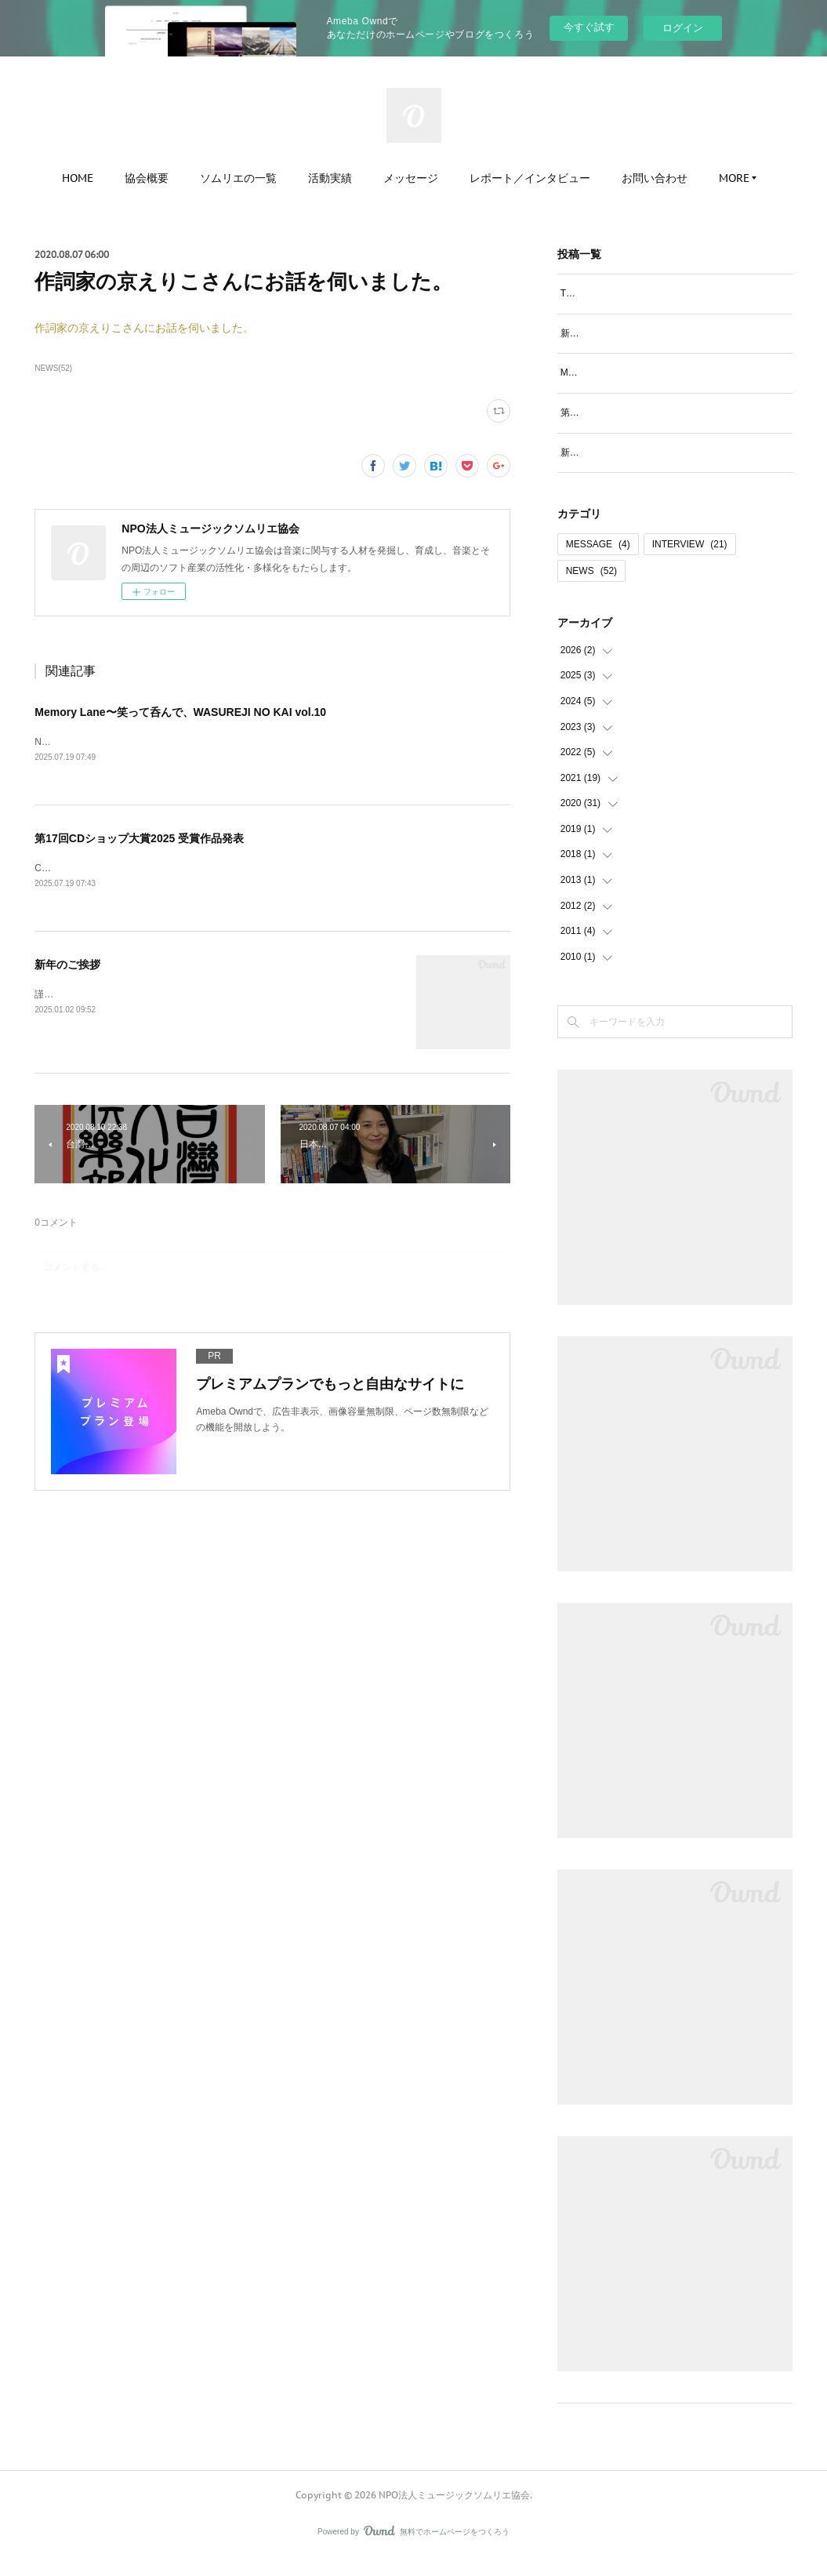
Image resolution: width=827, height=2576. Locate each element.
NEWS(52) (53, 368)
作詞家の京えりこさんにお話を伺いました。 (144, 328)
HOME (77, 178)
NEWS (591, 588)
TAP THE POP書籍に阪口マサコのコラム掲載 (656, 293)
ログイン (682, 28)
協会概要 (147, 178)
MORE (734, 178)
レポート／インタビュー (530, 178)
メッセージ (410, 178)
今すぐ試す (589, 27)
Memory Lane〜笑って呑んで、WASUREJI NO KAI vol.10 (180, 712)
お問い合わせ (654, 178)
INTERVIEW (689, 561)
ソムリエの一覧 (238, 178)
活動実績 (330, 178)
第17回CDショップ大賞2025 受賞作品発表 (139, 839)
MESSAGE (598, 561)
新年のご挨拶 (67, 966)
